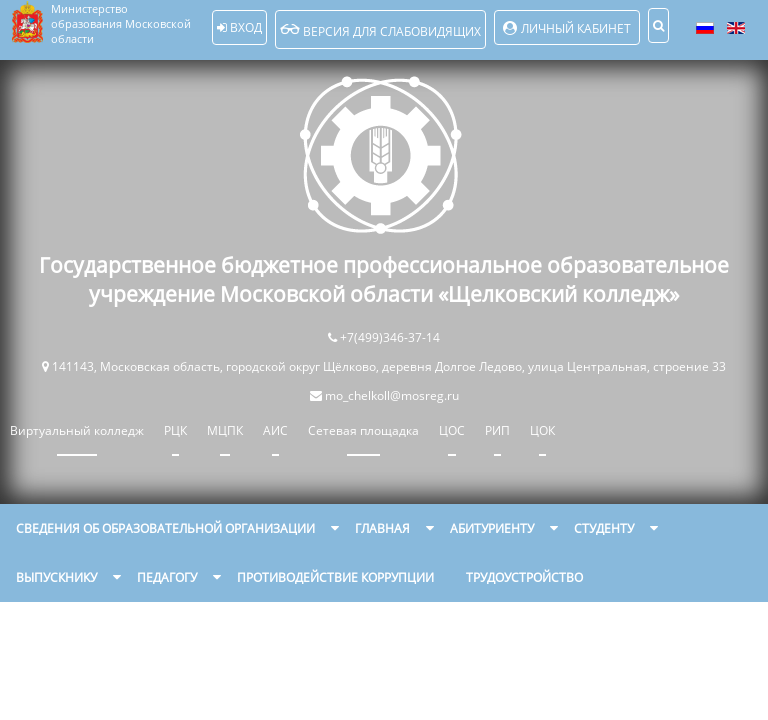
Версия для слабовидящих (380, 29)
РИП (497, 430)
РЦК (175, 430)
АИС (275, 430)
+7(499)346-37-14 (390, 337)
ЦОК (542, 430)
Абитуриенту (492, 528)
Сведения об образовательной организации (165, 528)
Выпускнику (56, 577)
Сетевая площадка (363, 430)
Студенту (604, 528)
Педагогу (167, 577)
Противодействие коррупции (335, 577)
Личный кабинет (576, 28)
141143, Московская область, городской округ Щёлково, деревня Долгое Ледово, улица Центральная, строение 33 (389, 366)
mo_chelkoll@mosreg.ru (392, 395)
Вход (239, 27)
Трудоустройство (524, 577)
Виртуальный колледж (77, 430)
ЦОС (452, 430)
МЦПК (225, 430)
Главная (382, 528)
